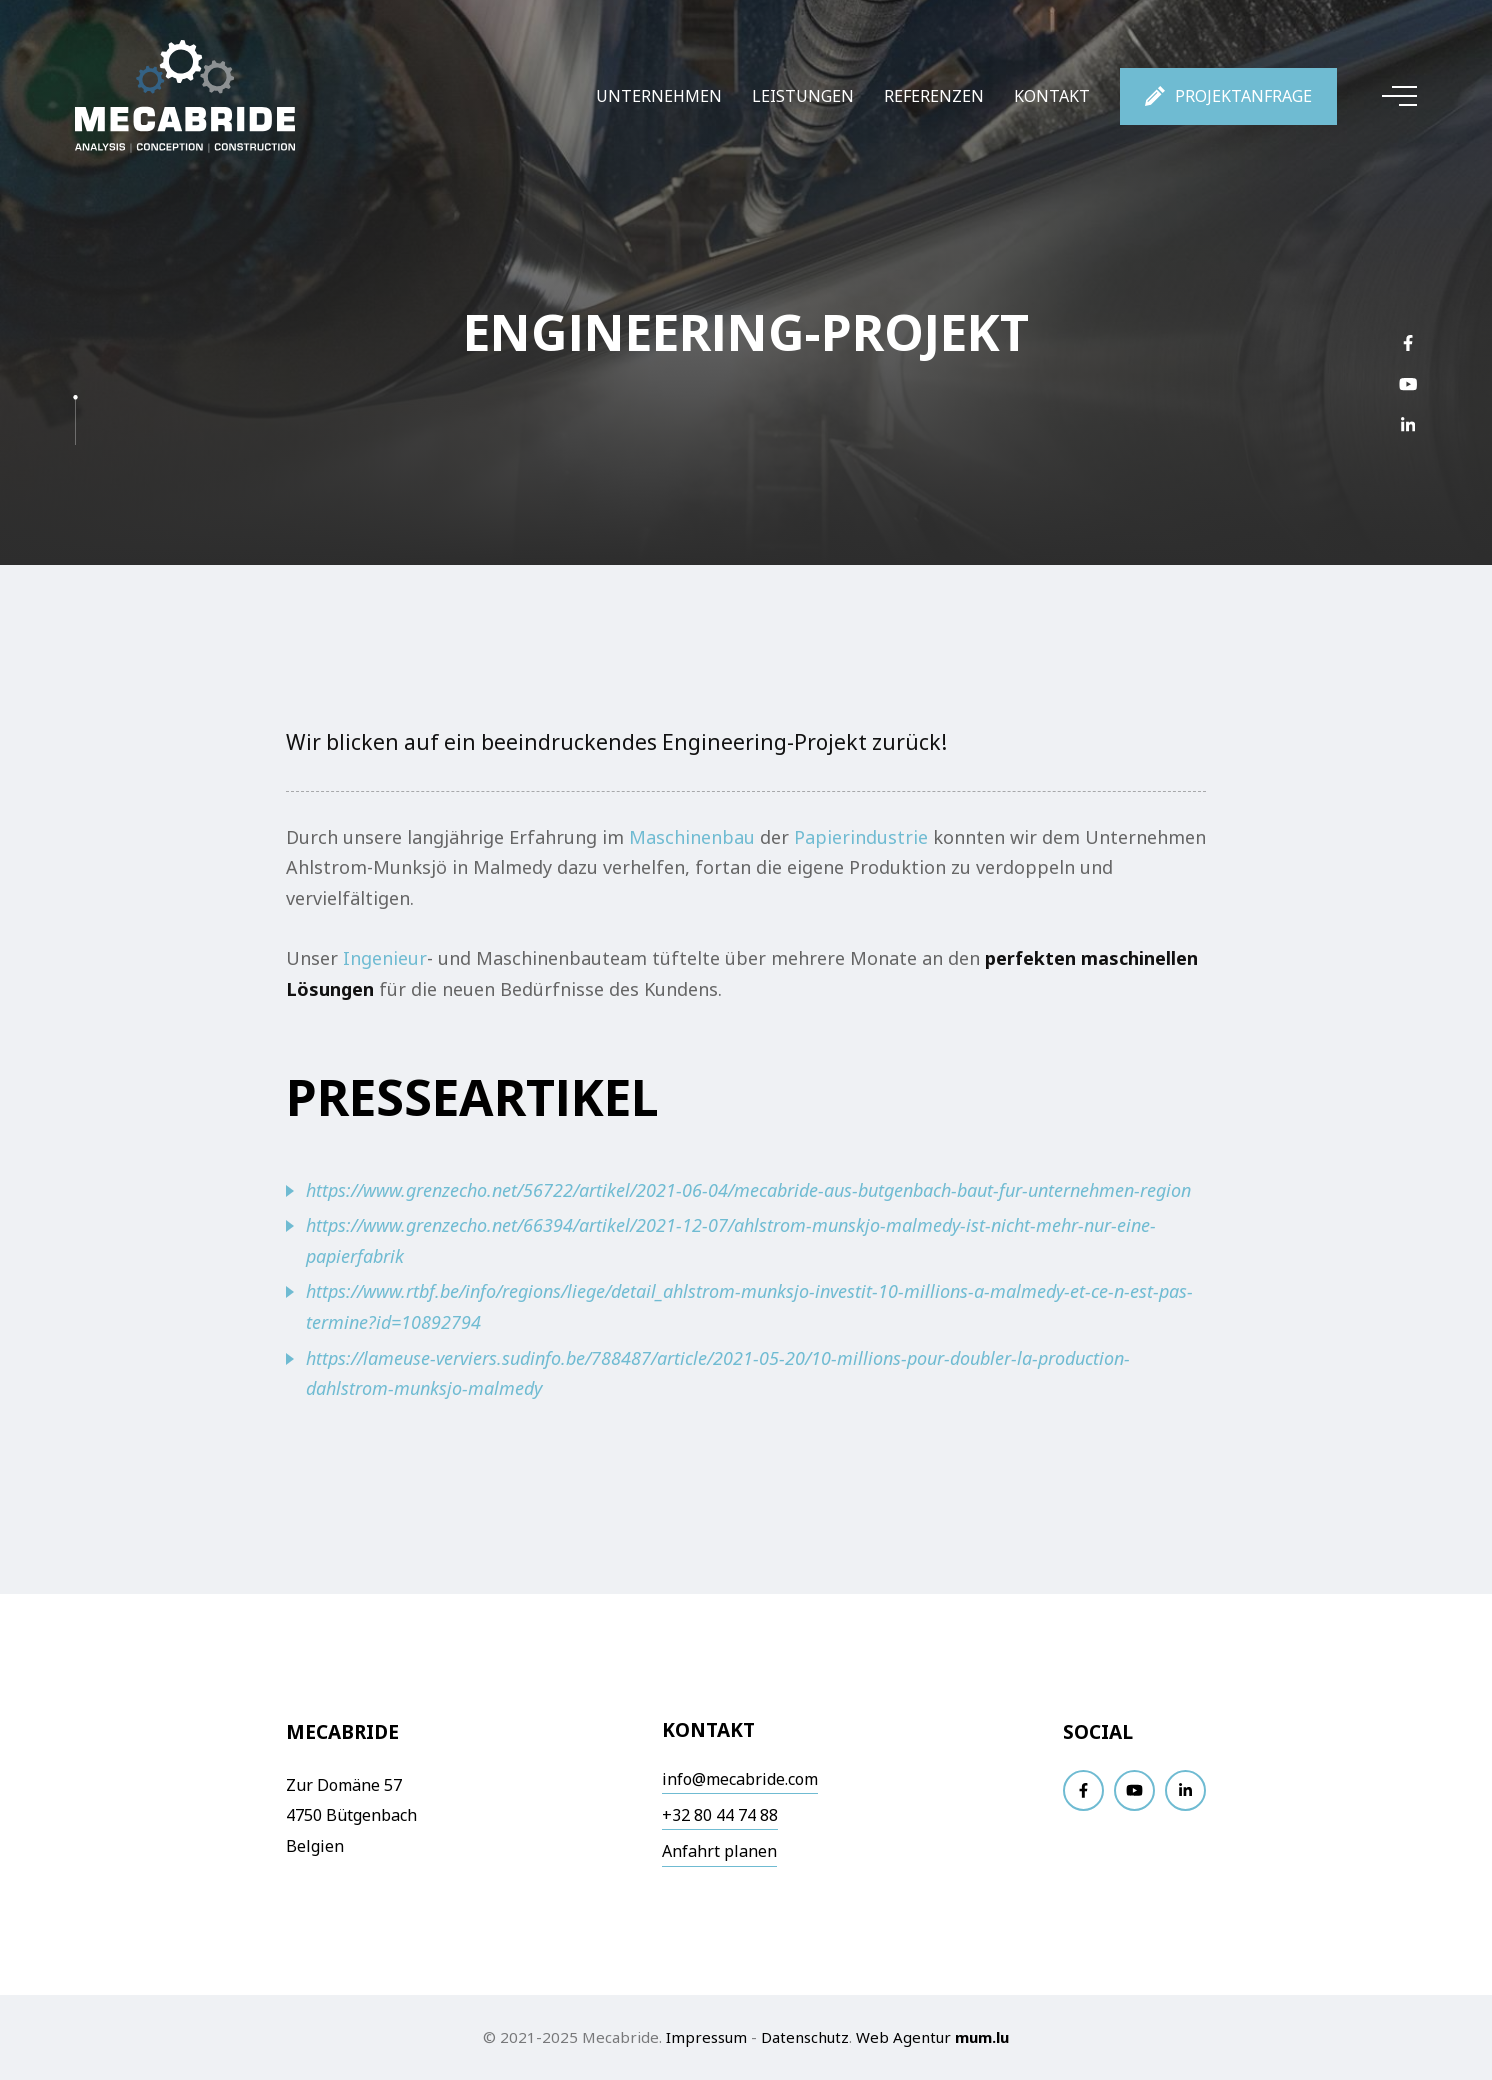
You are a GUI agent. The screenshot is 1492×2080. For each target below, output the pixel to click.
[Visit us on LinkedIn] (1408, 424)
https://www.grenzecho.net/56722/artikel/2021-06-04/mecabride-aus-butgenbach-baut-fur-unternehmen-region (748, 1190)
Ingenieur (385, 958)
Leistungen (803, 96)
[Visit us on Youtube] (1408, 383)
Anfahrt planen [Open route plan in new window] (719, 1851)
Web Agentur (903, 2037)
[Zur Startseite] (185, 96)
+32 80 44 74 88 (720, 1815)
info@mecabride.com (740, 1779)
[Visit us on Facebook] (1408, 342)
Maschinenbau (692, 837)
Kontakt (1052, 96)
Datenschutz (805, 2037)
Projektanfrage (1243, 96)
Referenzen (934, 96)
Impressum (706, 2037)
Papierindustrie (863, 837)
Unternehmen (659, 96)
